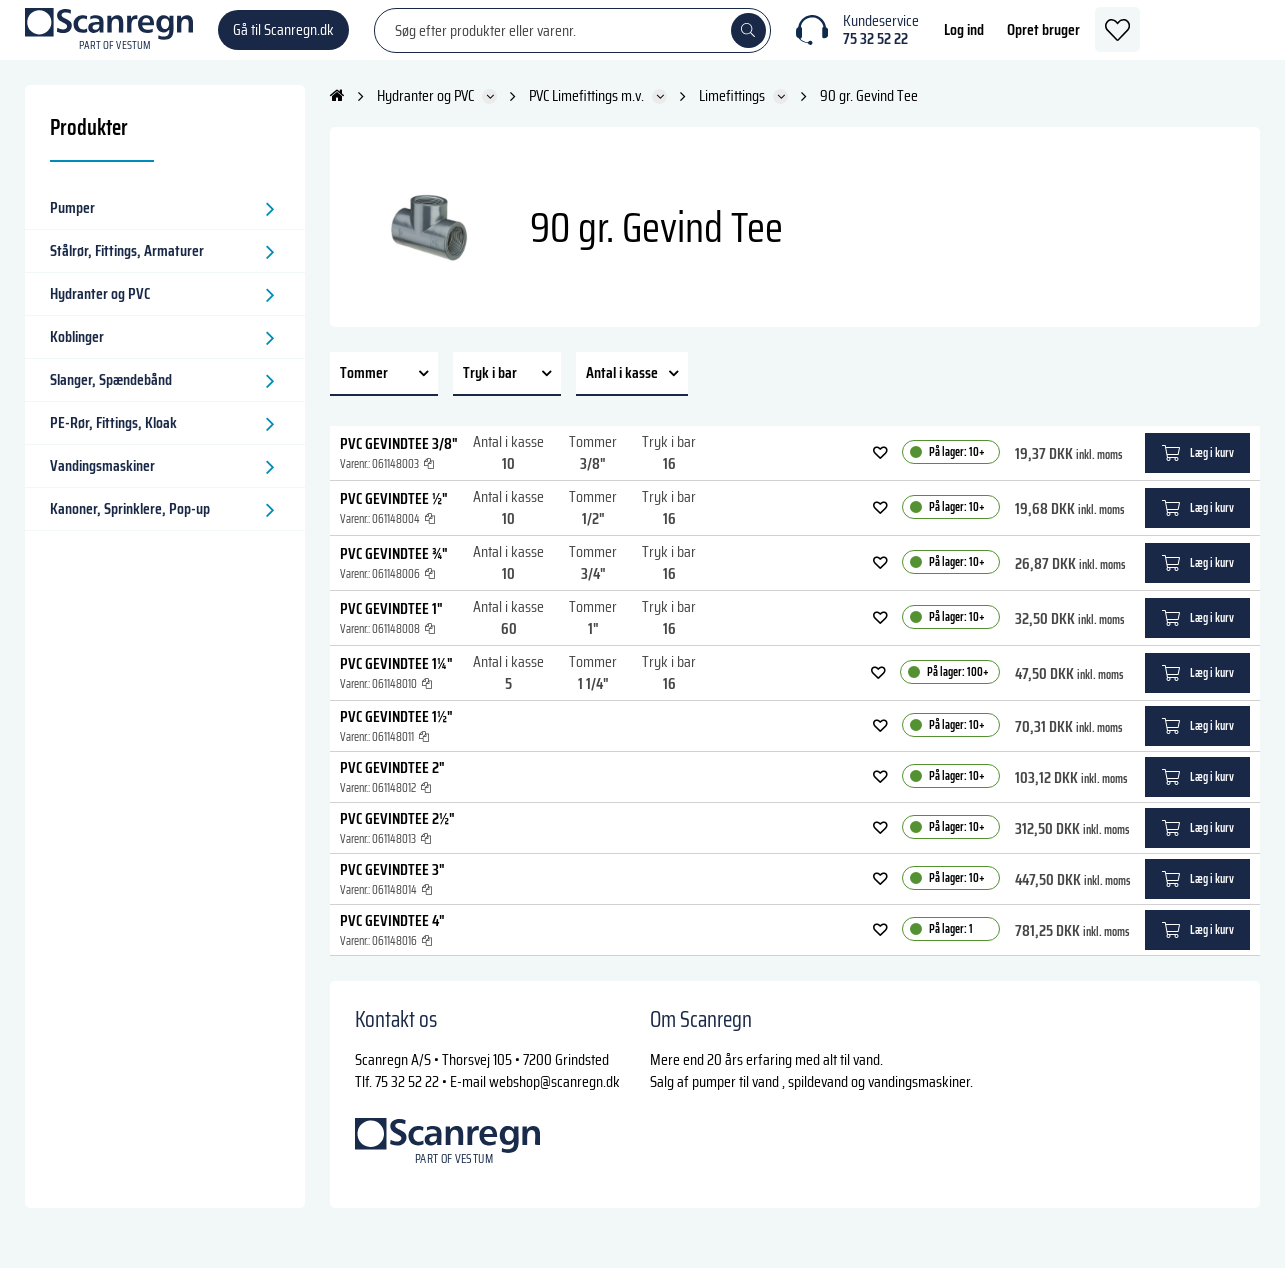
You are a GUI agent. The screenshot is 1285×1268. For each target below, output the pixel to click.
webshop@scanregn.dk (554, 1101)
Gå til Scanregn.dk (283, 39)
